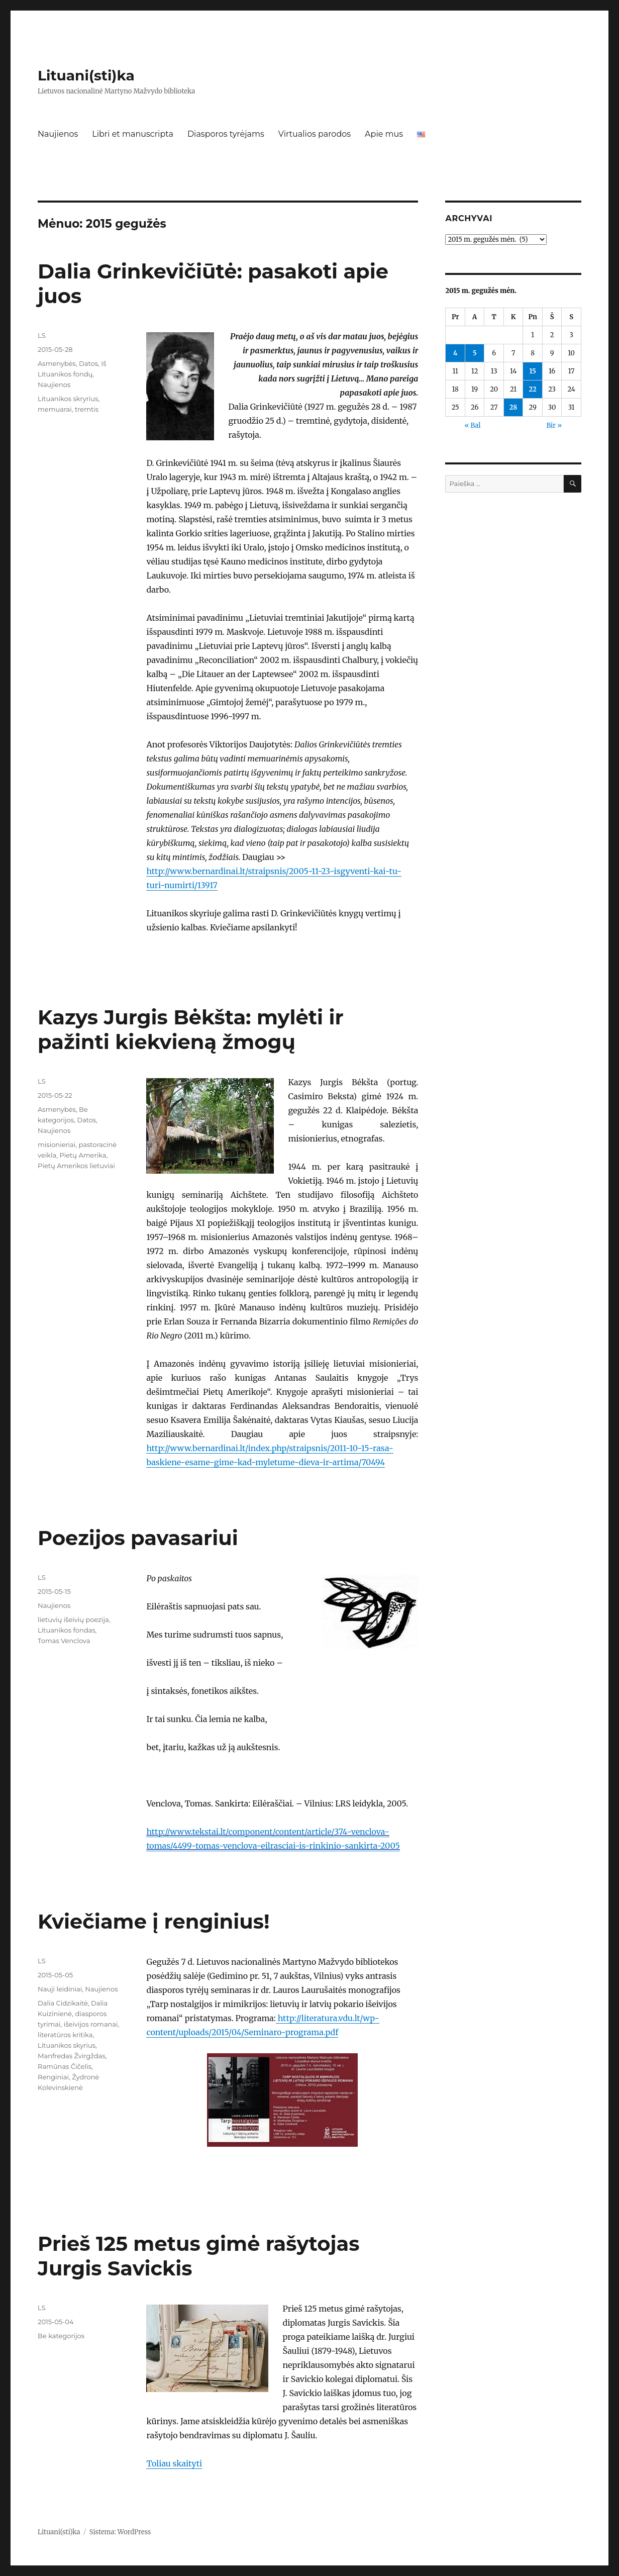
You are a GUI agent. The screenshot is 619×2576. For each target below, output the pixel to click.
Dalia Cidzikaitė (63, 2003)
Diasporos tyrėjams (225, 134)
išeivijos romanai (91, 2024)
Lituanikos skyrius (66, 2045)
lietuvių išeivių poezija (73, 1619)
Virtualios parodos (314, 134)
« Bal (472, 425)
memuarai (55, 409)
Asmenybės (57, 363)
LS (42, 335)
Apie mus (384, 134)
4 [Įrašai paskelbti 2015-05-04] (455, 353)
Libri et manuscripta (132, 134)
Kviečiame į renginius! (153, 1921)
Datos (88, 363)
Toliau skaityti (174, 2463)
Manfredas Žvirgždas (72, 2056)
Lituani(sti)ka (86, 75)
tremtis (86, 409)
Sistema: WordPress (120, 2532)
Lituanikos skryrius (68, 399)
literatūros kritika (65, 2035)
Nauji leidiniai (60, 1989)
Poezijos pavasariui (138, 1537)
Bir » (554, 425)
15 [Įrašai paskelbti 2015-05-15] (532, 371)
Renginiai (53, 2077)
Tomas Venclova (64, 1641)
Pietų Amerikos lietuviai (76, 1166)
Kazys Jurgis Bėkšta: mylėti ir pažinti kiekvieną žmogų (191, 1029)
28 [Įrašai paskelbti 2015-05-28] (513, 407)
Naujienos (58, 134)
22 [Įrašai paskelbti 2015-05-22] (533, 389)
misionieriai (56, 1144)
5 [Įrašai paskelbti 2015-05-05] (475, 353)
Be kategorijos (61, 2336)
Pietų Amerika (82, 1155)
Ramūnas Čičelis (64, 2066)
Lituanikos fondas (66, 1630)
